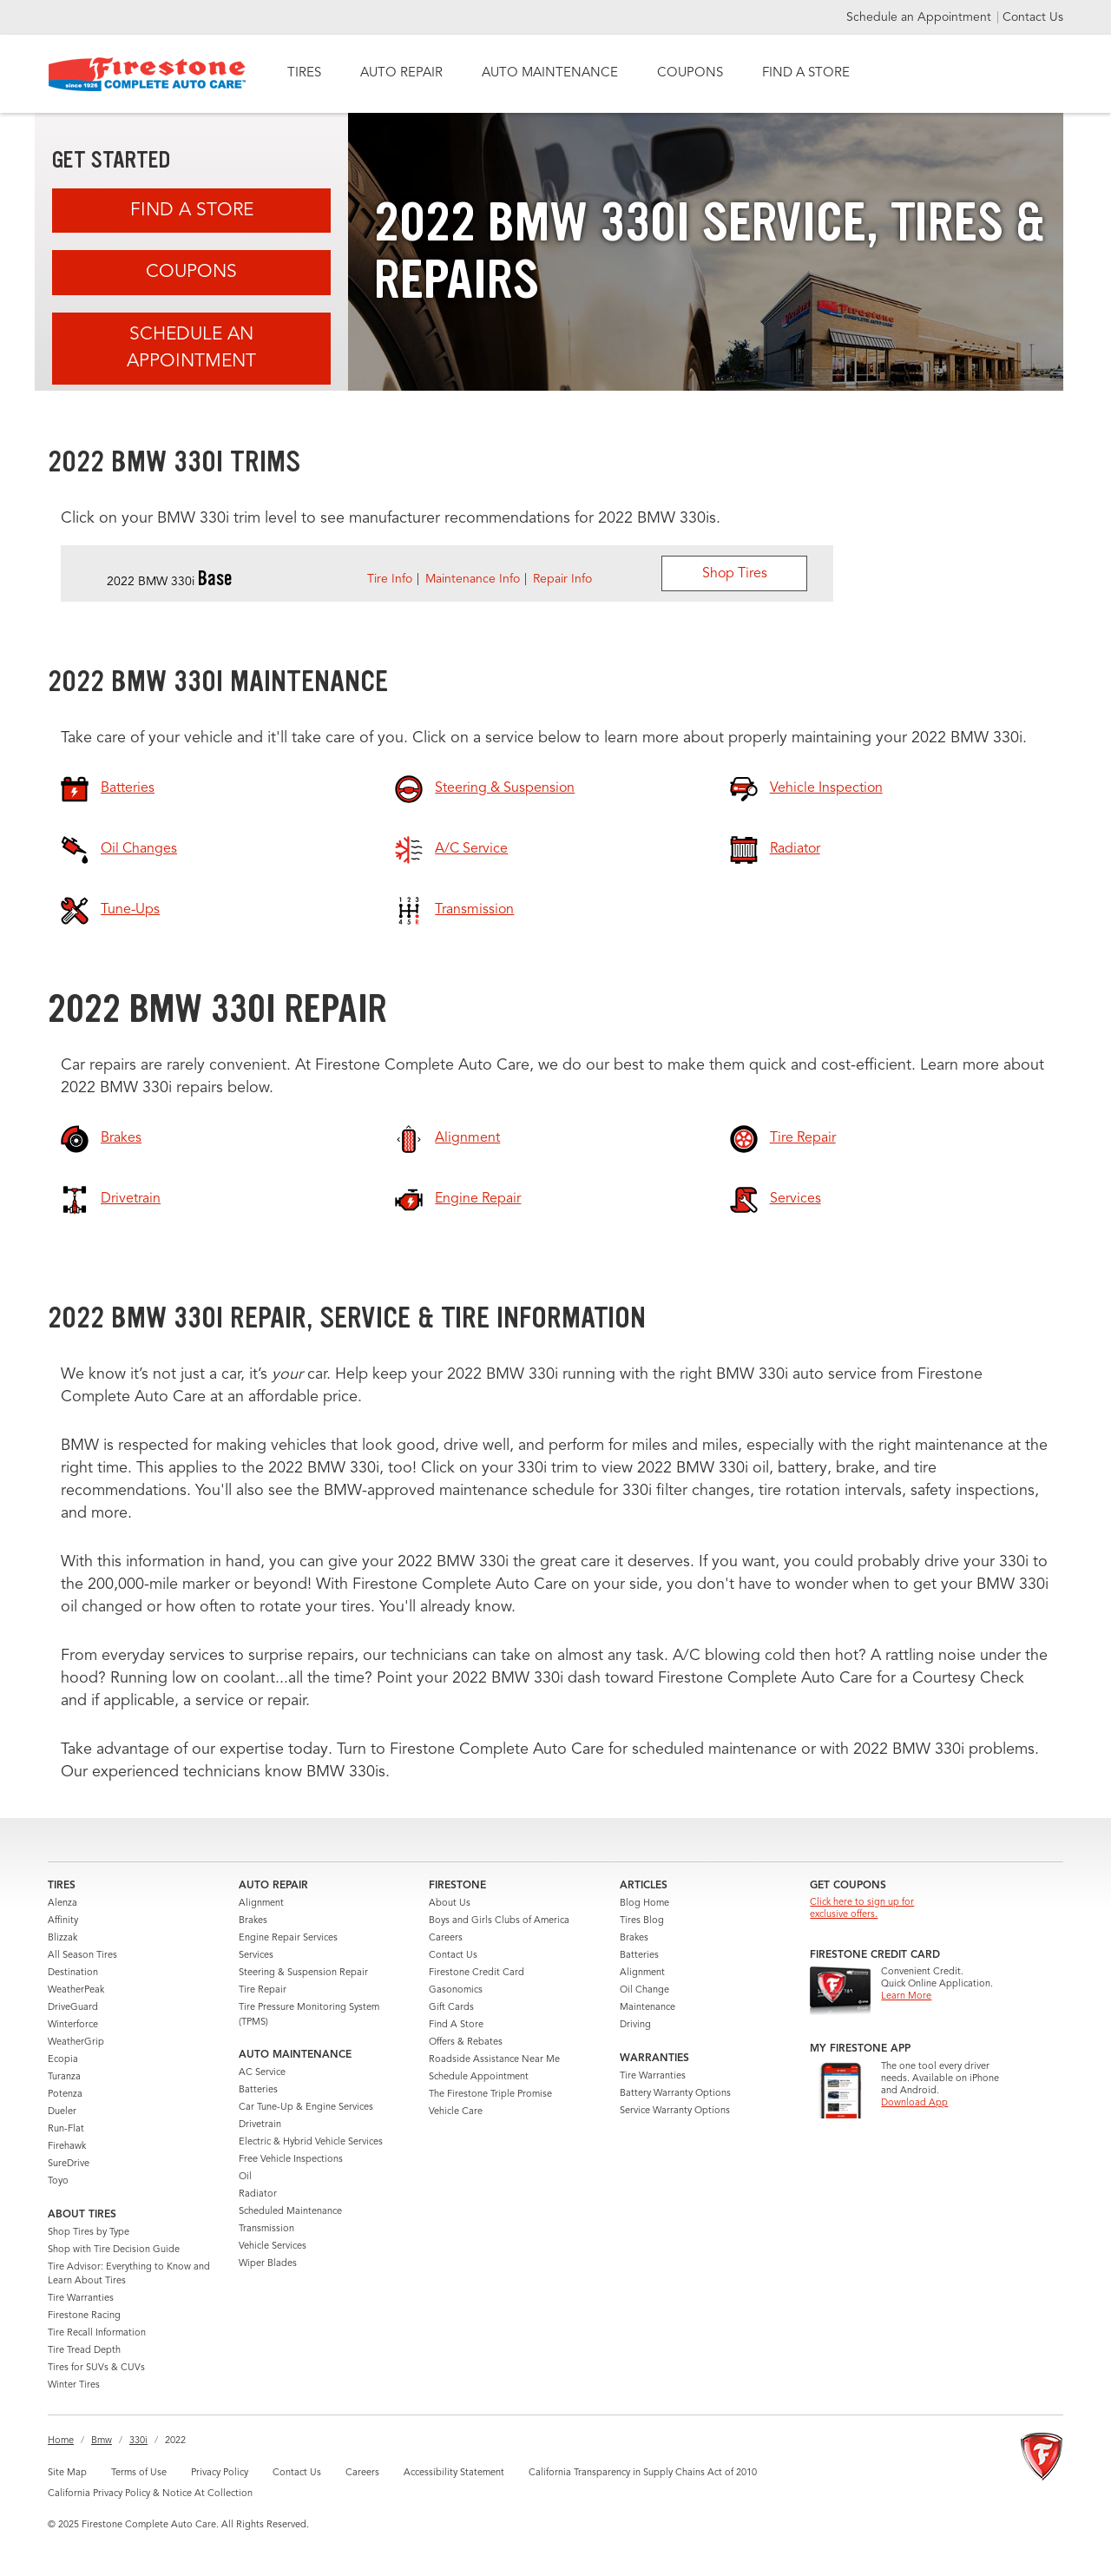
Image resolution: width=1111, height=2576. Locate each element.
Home (61, 2441)
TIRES (304, 73)
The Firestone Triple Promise (490, 2094)
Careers (446, 1938)
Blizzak (62, 1938)
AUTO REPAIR (401, 73)
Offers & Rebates (466, 2042)
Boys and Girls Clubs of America (499, 1921)
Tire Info (389, 579)
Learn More (906, 1996)
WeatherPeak (76, 1990)
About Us (449, 1903)
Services (256, 1955)
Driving (635, 2025)
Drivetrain (260, 2125)
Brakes (253, 1921)
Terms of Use (139, 2473)
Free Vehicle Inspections (291, 2159)
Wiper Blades (268, 2264)
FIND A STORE (806, 73)
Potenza (65, 2094)
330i (138, 2441)
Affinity (63, 1921)
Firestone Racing (84, 2316)
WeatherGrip (76, 2042)
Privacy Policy (219, 2473)
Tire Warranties (81, 2298)
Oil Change (644, 1990)
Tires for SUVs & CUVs (96, 2368)
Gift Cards (451, 2008)
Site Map (67, 2473)
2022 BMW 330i (170, 582)
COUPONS (690, 73)
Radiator (258, 2194)
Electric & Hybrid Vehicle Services (311, 2142)
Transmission (266, 2229)
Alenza (62, 1903)
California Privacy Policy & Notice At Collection (150, 2494)
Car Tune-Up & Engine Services (306, 2107)
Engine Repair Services (288, 1938)
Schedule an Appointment (920, 17)
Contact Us (1033, 17)
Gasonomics (456, 1990)
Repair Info (562, 579)
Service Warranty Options (675, 2111)
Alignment (261, 1903)
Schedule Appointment (479, 2077)
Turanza (64, 2077)
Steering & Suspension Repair (303, 1973)
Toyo (58, 2181)
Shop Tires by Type (88, 2232)
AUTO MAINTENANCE (550, 73)
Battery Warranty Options (675, 2093)
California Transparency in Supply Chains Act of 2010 (643, 2473)
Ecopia (63, 2060)
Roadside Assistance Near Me (494, 2060)
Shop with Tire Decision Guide (114, 2250)
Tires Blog (642, 1921)
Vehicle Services (272, 2246)
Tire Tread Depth (84, 2350)
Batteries (258, 2090)
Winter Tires (74, 2385)
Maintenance (647, 2008)
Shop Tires (734, 574)
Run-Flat (66, 2129)
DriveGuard (73, 2008)
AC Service (262, 2073)
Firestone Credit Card (476, 1973)
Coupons (191, 272)
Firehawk (67, 2146)
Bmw (101, 2441)
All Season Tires (82, 1955)
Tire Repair (262, 1990)
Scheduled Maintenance (290, 2212)
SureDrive (68, 2164)
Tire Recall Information (97, 2333)
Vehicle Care (456, 2112)
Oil (245, 2177)
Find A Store (191, 210)
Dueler (62, 2112)
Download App (914, 2103)
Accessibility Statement (454, 2473)
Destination (73, 1973)
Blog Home (644, 1903)
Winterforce (73, 2025)
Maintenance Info (472, 579)
